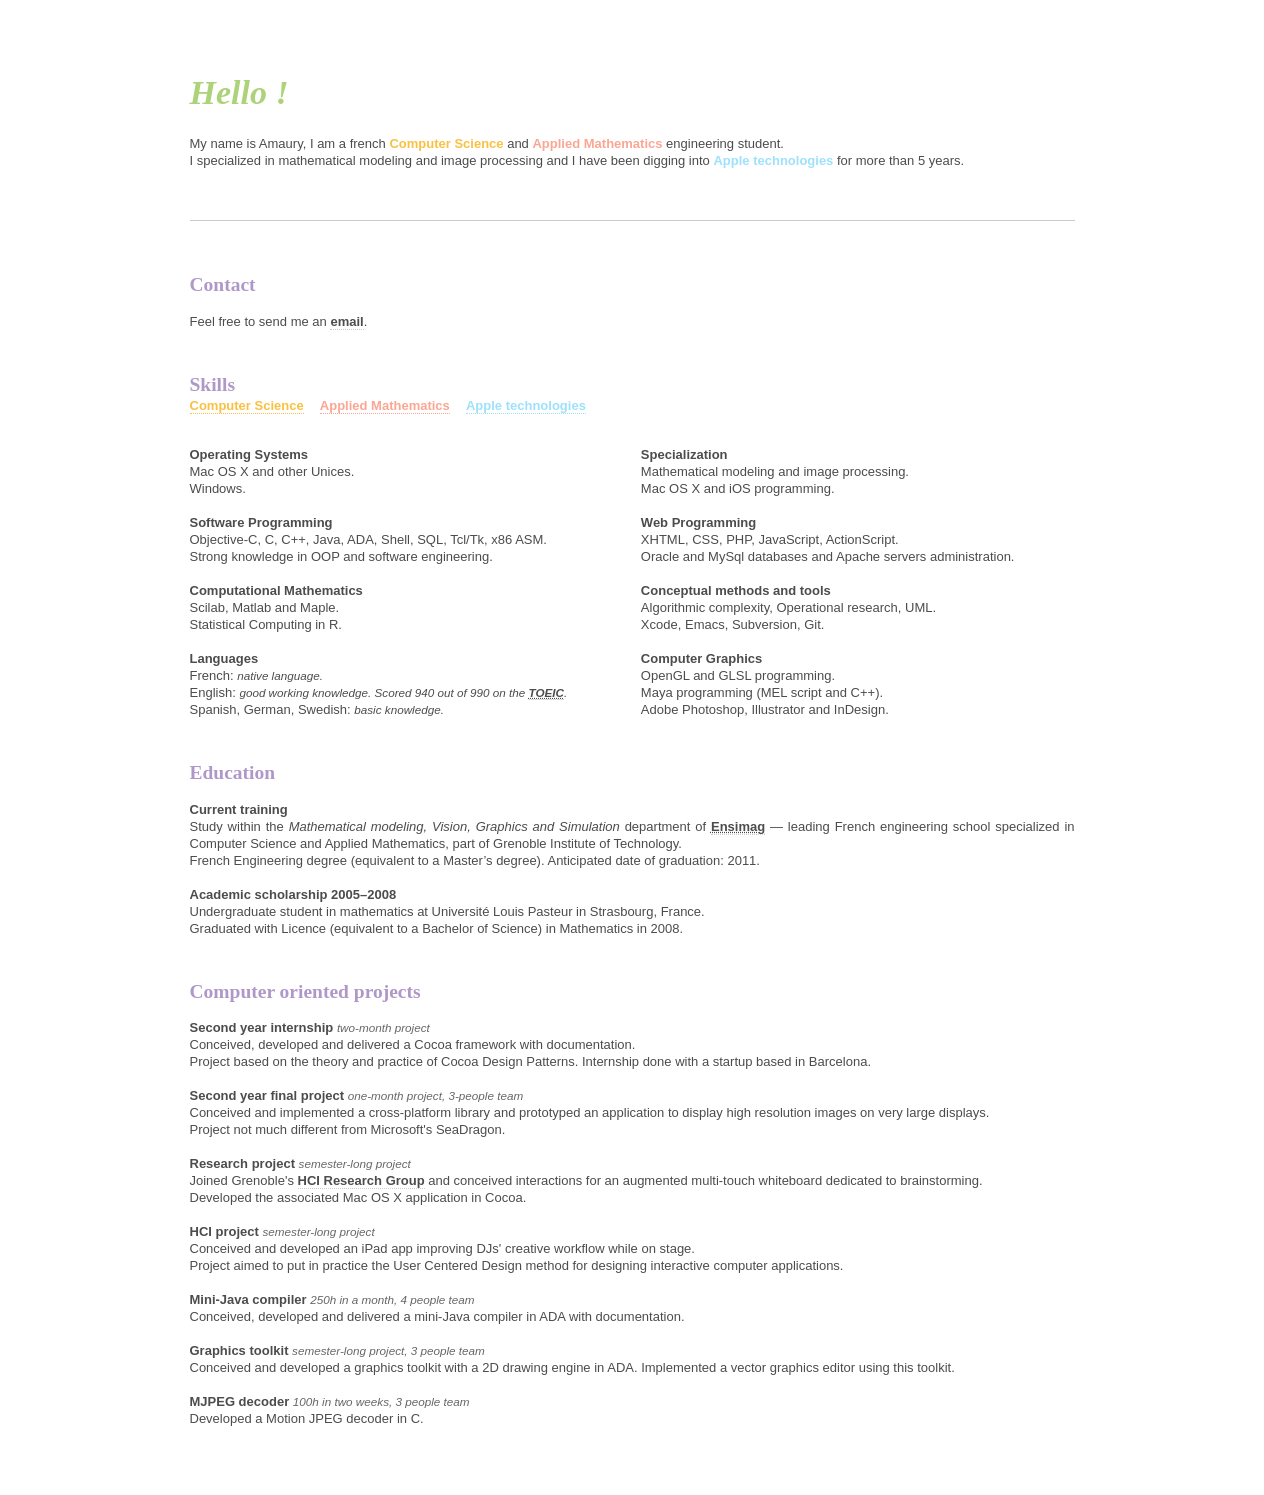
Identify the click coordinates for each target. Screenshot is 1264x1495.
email (346, 321)
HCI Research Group (361, 1180)
